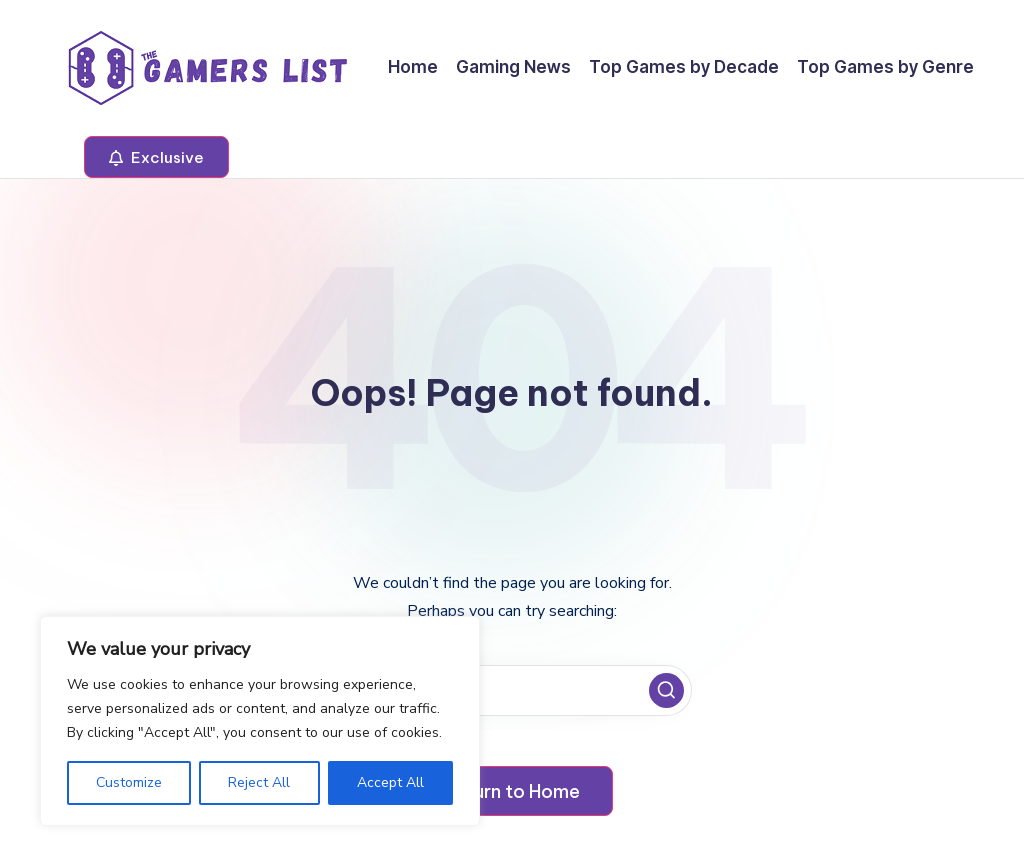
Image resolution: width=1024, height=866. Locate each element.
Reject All (259, 782)
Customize (129, 782)
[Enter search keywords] (512, 690)
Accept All (390, 782)
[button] (156, 157)
